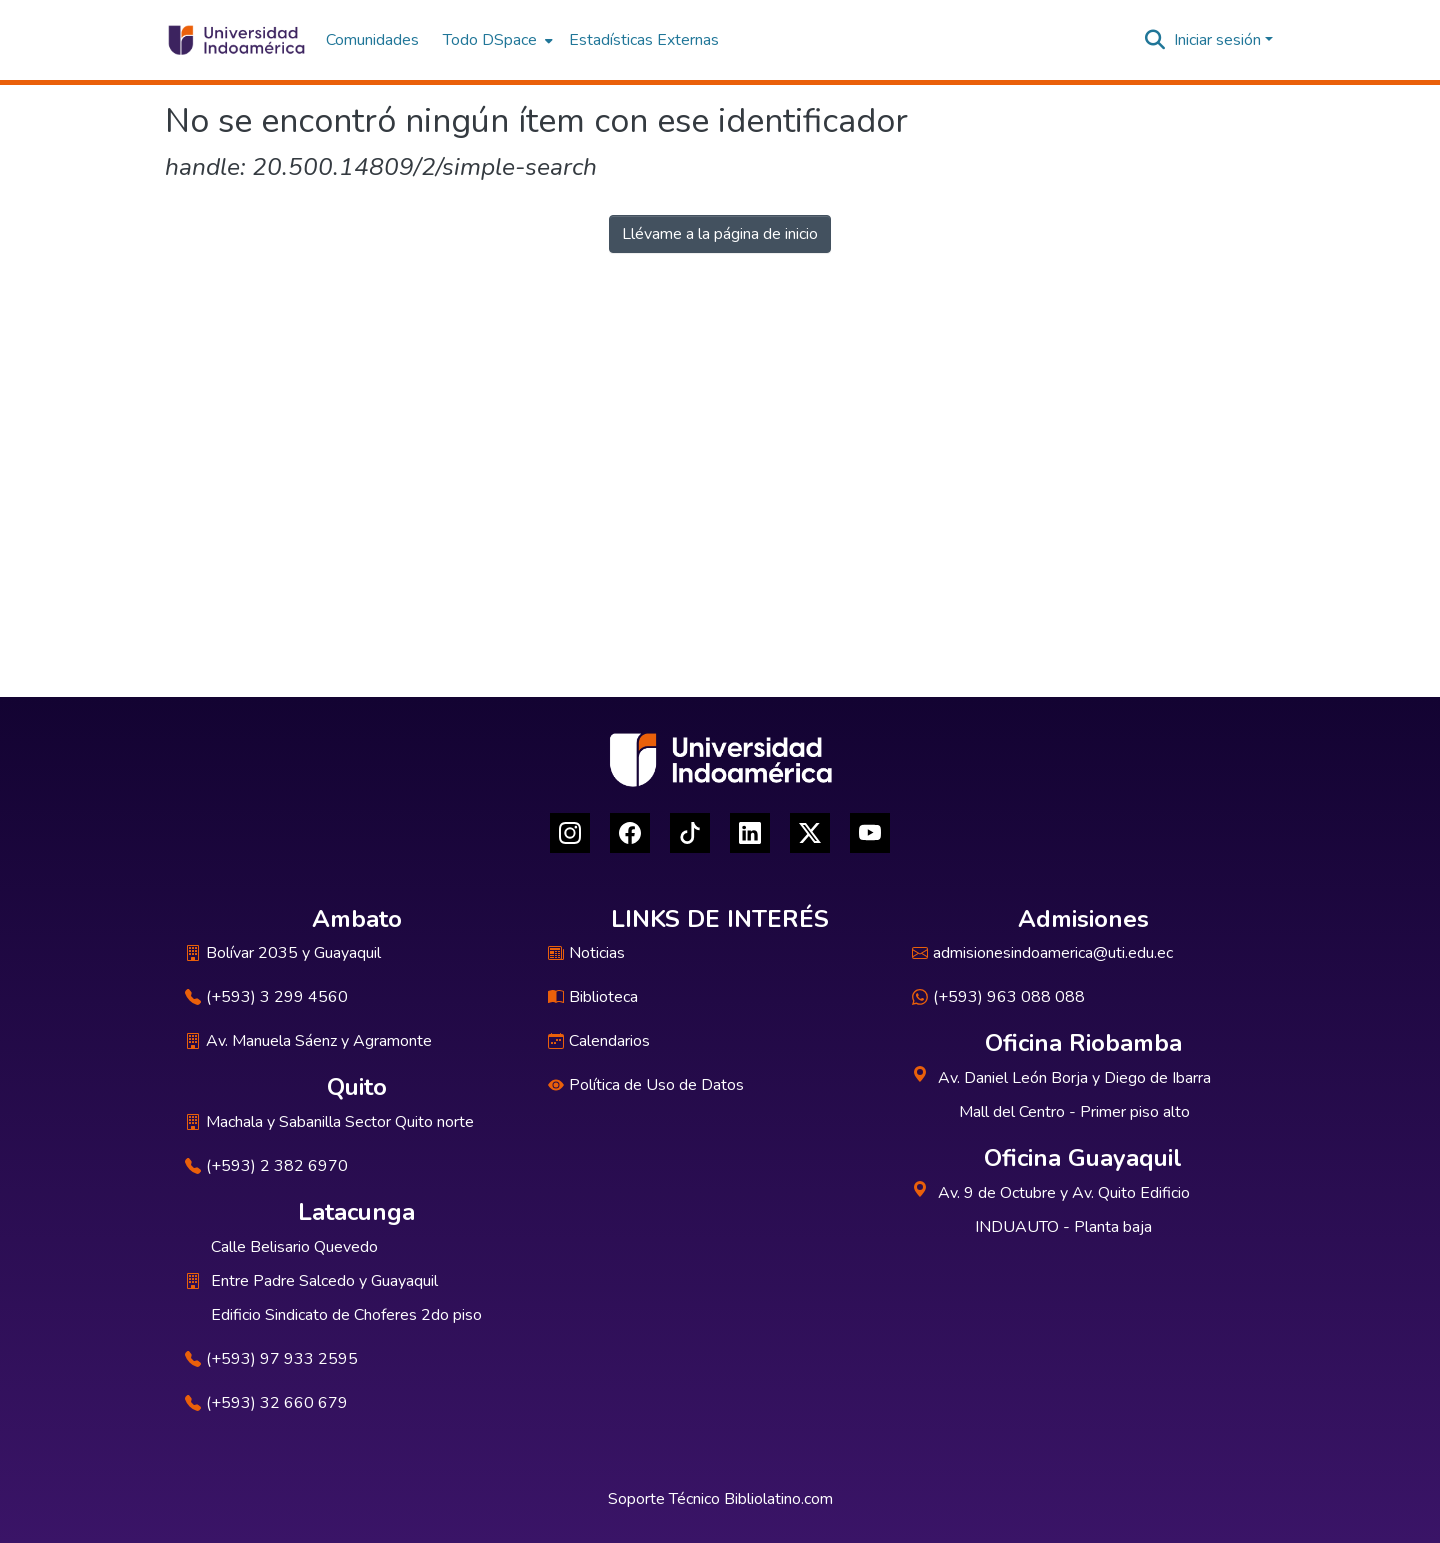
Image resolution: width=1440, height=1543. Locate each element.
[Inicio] (235, 40)
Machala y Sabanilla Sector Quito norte (329, 1122)
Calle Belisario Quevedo (294, 1247)
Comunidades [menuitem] (372, 40)
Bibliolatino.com (778, 1499)
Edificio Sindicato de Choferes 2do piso (346, 1315)
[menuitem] (496, 40)
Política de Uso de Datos (646, 1085)
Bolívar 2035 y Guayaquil (283, 953)
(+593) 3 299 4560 (266, 997)
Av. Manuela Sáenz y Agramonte (308, 1041)
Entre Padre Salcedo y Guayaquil (324, 1281)
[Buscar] (1155, 40)
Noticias (586, 953)
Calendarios (599, 1041)
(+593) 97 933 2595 (271, 1359)
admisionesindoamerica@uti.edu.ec (1042, 953)
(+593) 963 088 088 (998, 997)
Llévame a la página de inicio (720, 234)
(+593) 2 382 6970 (266, 1166)
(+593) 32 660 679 (266, 1403)
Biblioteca (593, 997)
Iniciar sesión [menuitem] (1217, 40)
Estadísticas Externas (644, 40)
